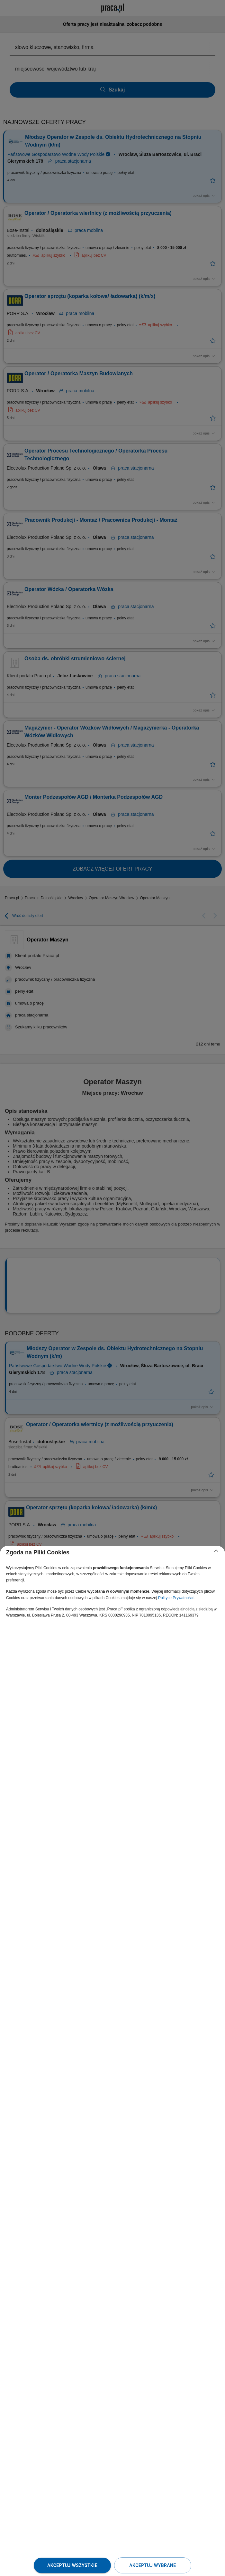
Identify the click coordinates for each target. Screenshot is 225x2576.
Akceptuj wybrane (152, 2565)
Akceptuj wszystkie (72, 2565)
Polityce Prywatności (176, 1598)
